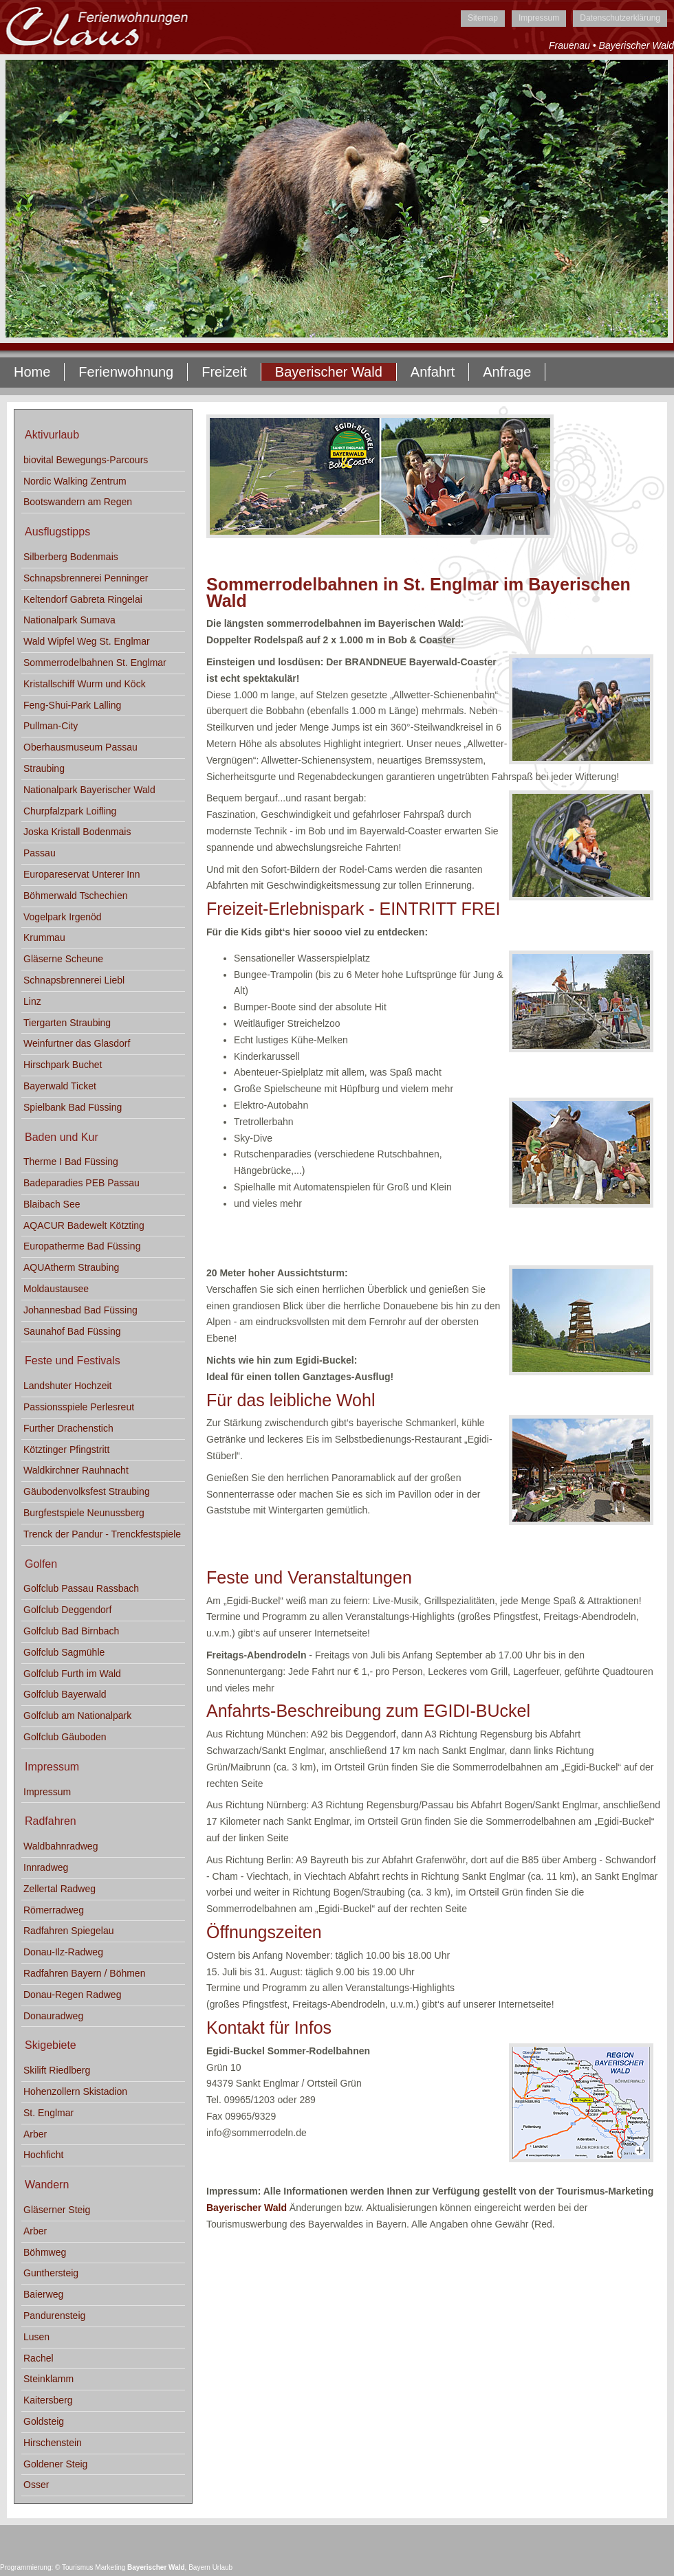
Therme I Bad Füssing (70, 1161)
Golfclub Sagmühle (64, 1652)
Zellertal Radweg (59, 1888)
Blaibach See (51, 1204)
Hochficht (43, 2154)
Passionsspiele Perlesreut (78, 1406)
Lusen (36, 2336)
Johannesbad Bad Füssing (80, 1309)
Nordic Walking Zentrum (75, 481)
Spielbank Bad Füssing (72, 1107)
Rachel (38, 2358)
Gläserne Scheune (63, 958)
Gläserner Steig (56, 2209)
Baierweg (43, 2294)
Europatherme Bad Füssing (81, 1246)
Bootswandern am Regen (77, 501)
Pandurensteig (54, 2315)
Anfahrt (433, 371)
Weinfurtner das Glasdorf (76, 1043)
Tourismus (78, 2567)
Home (32, 371)
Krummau (44, 937)
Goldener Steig (55, 2463)
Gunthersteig (50, 2272)
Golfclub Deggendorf (67, 1609)
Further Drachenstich (68, 1428)
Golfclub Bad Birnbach (71, 1630)
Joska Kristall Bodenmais (77, 831)
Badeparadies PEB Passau (81, 1182)
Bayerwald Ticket (59, 1085)
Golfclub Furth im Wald (72, 1673)
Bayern (199, 2567)
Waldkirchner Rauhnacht (76, 1470)
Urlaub (222, 2567)
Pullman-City (50, 725)
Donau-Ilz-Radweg (63, 1951)
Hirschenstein (52, 2442)
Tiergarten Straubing (67, 1022)
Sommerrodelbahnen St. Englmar (94, 662)
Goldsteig (43, 2421)
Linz (32, 1001)
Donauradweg (53, 2015)
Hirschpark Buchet (62, 1064)
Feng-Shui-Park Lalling (72, 705)
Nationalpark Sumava (69, 619)
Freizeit (224, 371)
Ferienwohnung (125, 371)
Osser (36, 2484)
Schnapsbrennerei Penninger (85, 578)
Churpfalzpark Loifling (69, 811)
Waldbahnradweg (60, 1846)
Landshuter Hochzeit (67, 1385)
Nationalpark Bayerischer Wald (89, 789)
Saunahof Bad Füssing (72, 1331)
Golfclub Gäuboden (65, 1736)
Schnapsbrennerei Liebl (73, 980)
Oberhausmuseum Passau (80, 747)
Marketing (110, 2567)
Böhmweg (44, 2252)
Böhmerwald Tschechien (75, 895)
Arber (35, 2134)
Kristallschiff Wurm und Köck (84, 683)
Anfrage (507, 371)
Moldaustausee (56, 1288)
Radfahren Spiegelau (68, 1930)
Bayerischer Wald (246, 2207)
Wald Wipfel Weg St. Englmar (86, 641)
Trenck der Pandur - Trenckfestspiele (102, 1534)
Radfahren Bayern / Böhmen (84, 1973)
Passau (39, 852)
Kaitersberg (48, 2400)
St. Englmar (48, 2112)
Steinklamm (48, 2378)
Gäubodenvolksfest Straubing (86, 1491)
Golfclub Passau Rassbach (81, 1588)
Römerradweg (53, 1910)
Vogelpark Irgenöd (62, 916)
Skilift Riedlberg (56, 2070)
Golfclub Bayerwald (65, 1694)
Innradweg (45, 1867)
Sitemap (483, 18)
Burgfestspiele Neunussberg (83, 1512)
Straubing (44, 768)
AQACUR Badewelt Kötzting (83, 1225)
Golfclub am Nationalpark (77, 1715)
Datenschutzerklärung (620, 18)
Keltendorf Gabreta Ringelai (82, 599)
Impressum (539, 18)
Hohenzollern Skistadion (75, 2091)
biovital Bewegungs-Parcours (85, 459)
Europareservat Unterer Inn (81, 874)
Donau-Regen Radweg (72, 1994)
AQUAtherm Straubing (71, 1267)
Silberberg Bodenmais (70, 556)
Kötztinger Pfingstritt (66, 1449)
